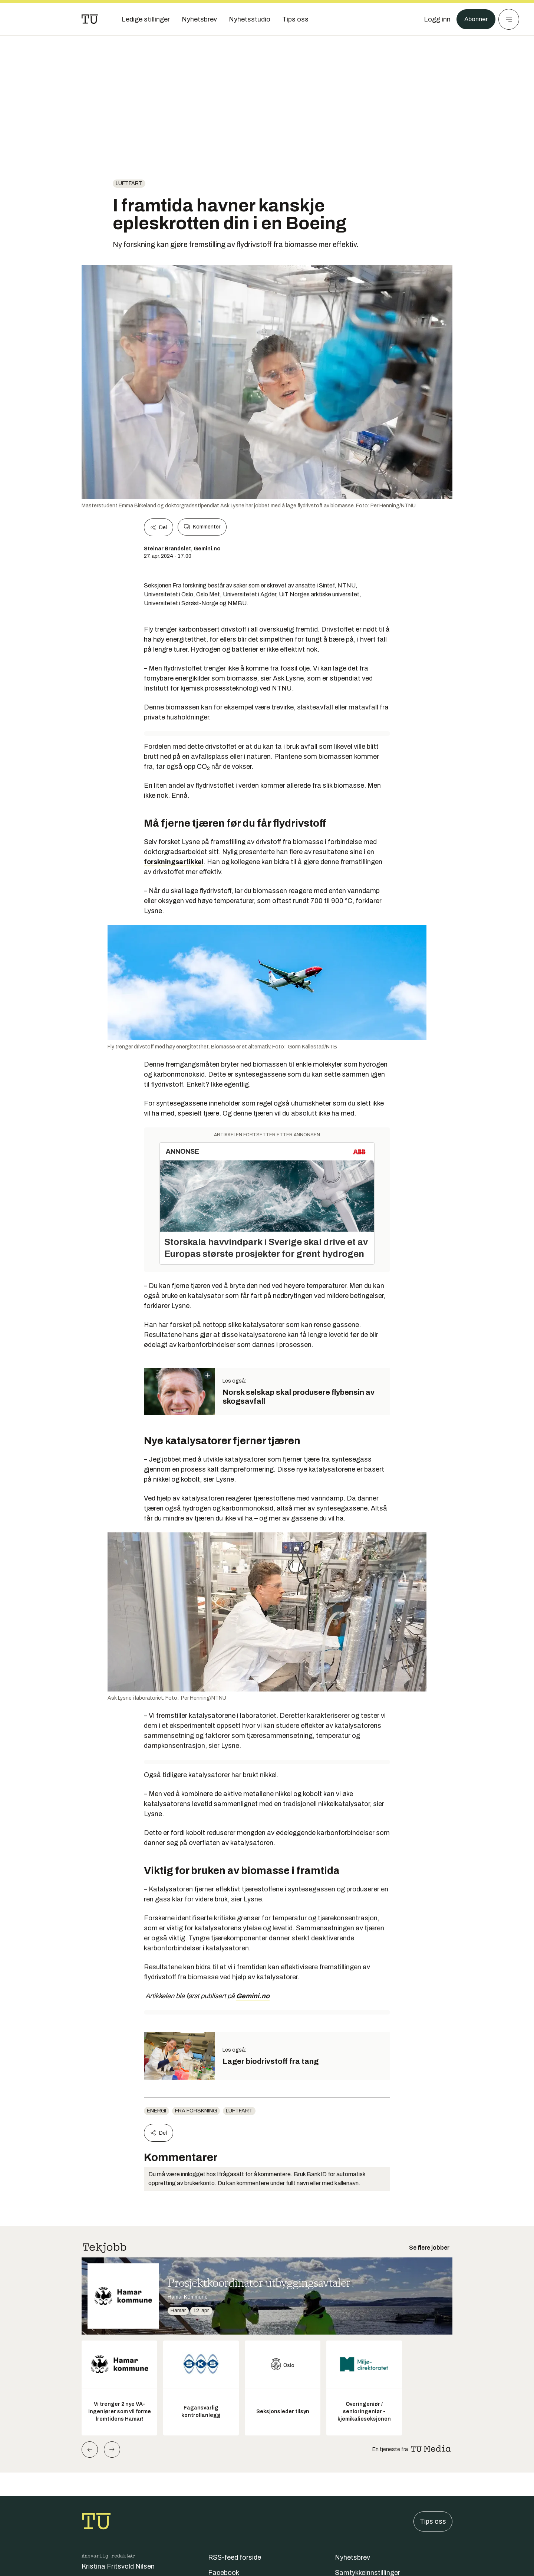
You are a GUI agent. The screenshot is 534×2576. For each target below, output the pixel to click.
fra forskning (196, 2111)
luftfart (129, 183)
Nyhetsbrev (352, 2557)
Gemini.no (253, 1996)
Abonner (475, 19)
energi (156, 2111)
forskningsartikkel (174, 862)
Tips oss (433, 2521)
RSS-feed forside (234, 2557)
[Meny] (508, 19)
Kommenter (202, 527)
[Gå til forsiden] (90, 19)
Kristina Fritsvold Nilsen (118, 2566)
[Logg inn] (435, 19)
